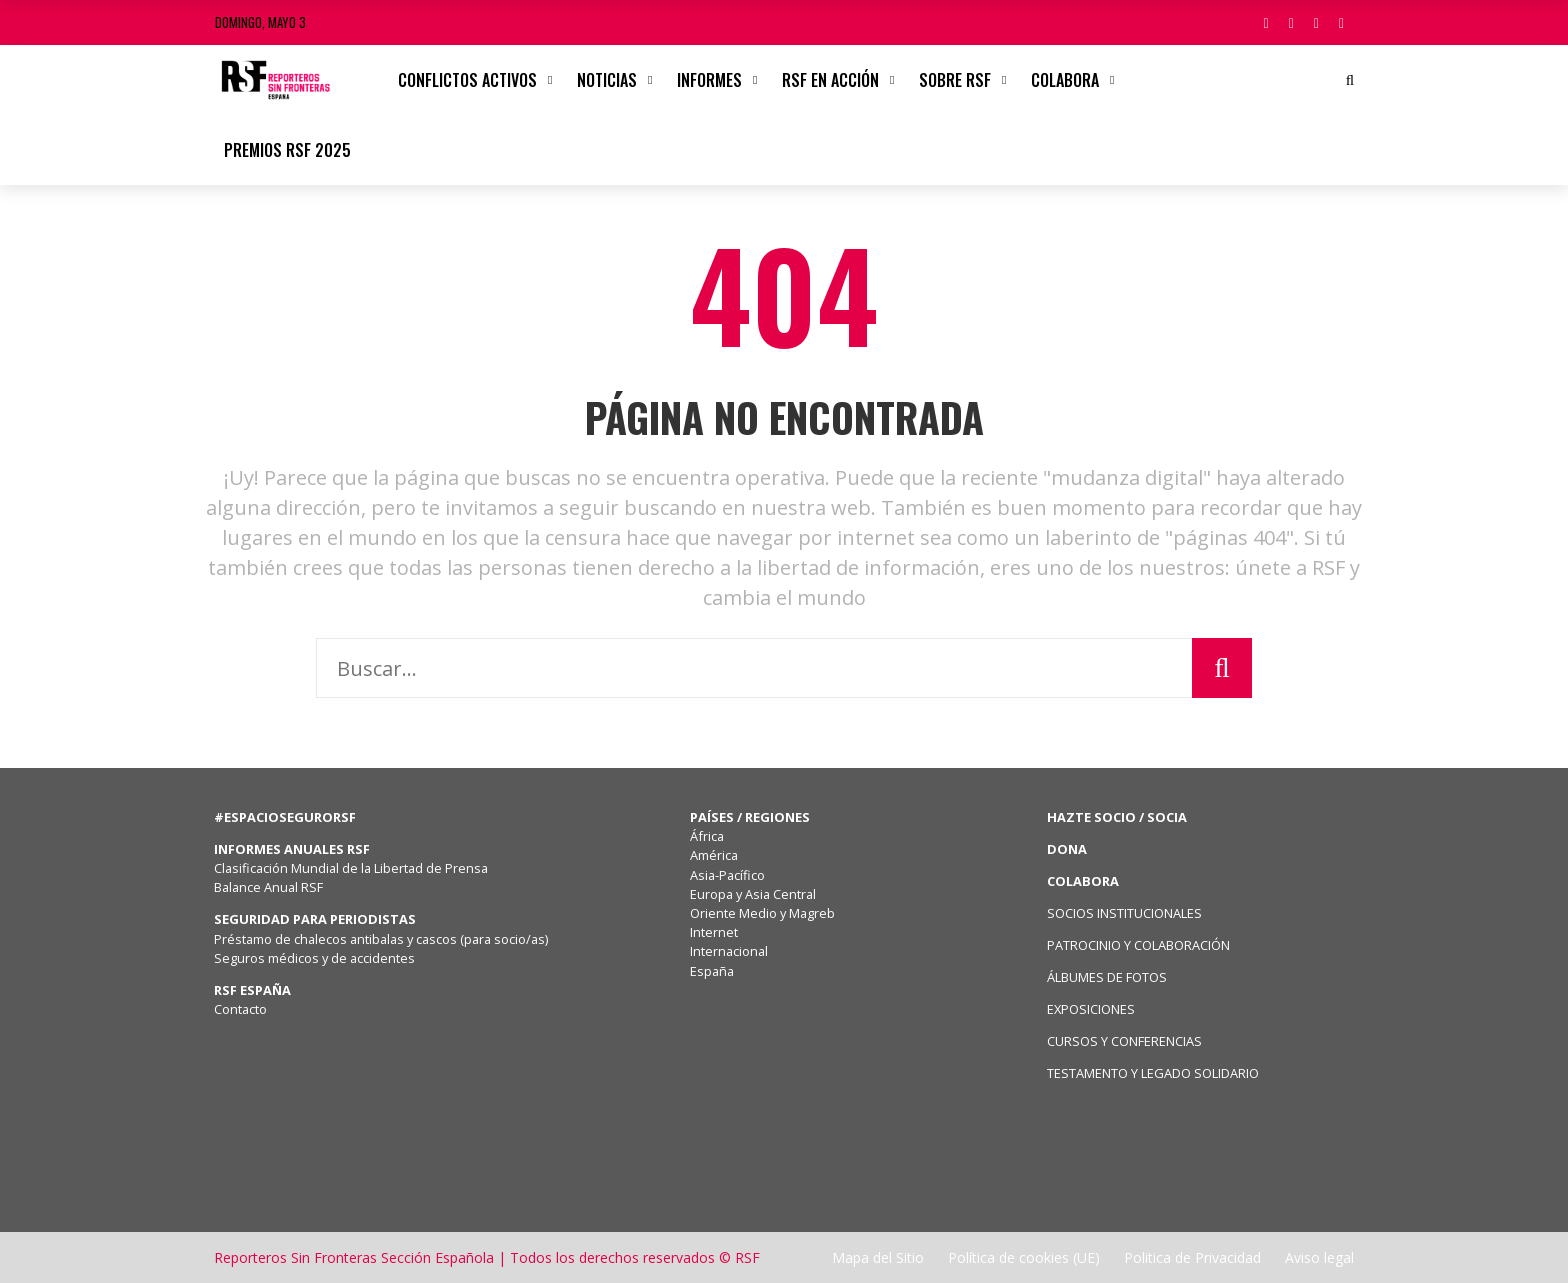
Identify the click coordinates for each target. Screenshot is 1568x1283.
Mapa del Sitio (878, 1257)
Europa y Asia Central (753, 894)
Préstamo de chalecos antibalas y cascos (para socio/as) (381, 939)
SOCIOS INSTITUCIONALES (1124, 913)
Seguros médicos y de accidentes (317, 958)
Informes (709, 80)
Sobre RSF (955, 80)
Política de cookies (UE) (1024, 1257)
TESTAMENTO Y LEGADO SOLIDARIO (1153, 1073)
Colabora (1065, 80)
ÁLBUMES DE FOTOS (1107, 977)
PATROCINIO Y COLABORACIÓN (1138, 945)
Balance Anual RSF (268, 887)
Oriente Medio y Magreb (762, 913)
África (707, 836)
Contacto (240, 1009)
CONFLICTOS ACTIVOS (467, 80)
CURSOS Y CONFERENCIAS (1124, 1041)
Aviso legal (1319, 1257)
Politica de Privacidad (1192, 1257)
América (714, 855)
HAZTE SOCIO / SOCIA (1117, 817)
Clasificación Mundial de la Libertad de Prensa (351, 868)
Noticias (607, 80)
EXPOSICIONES (1091, 1009)
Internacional (729, 951)
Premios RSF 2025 (287, 150)
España (712, 971)
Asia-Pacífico (727, 875)
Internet (714, 932)
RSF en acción (830, 80)
